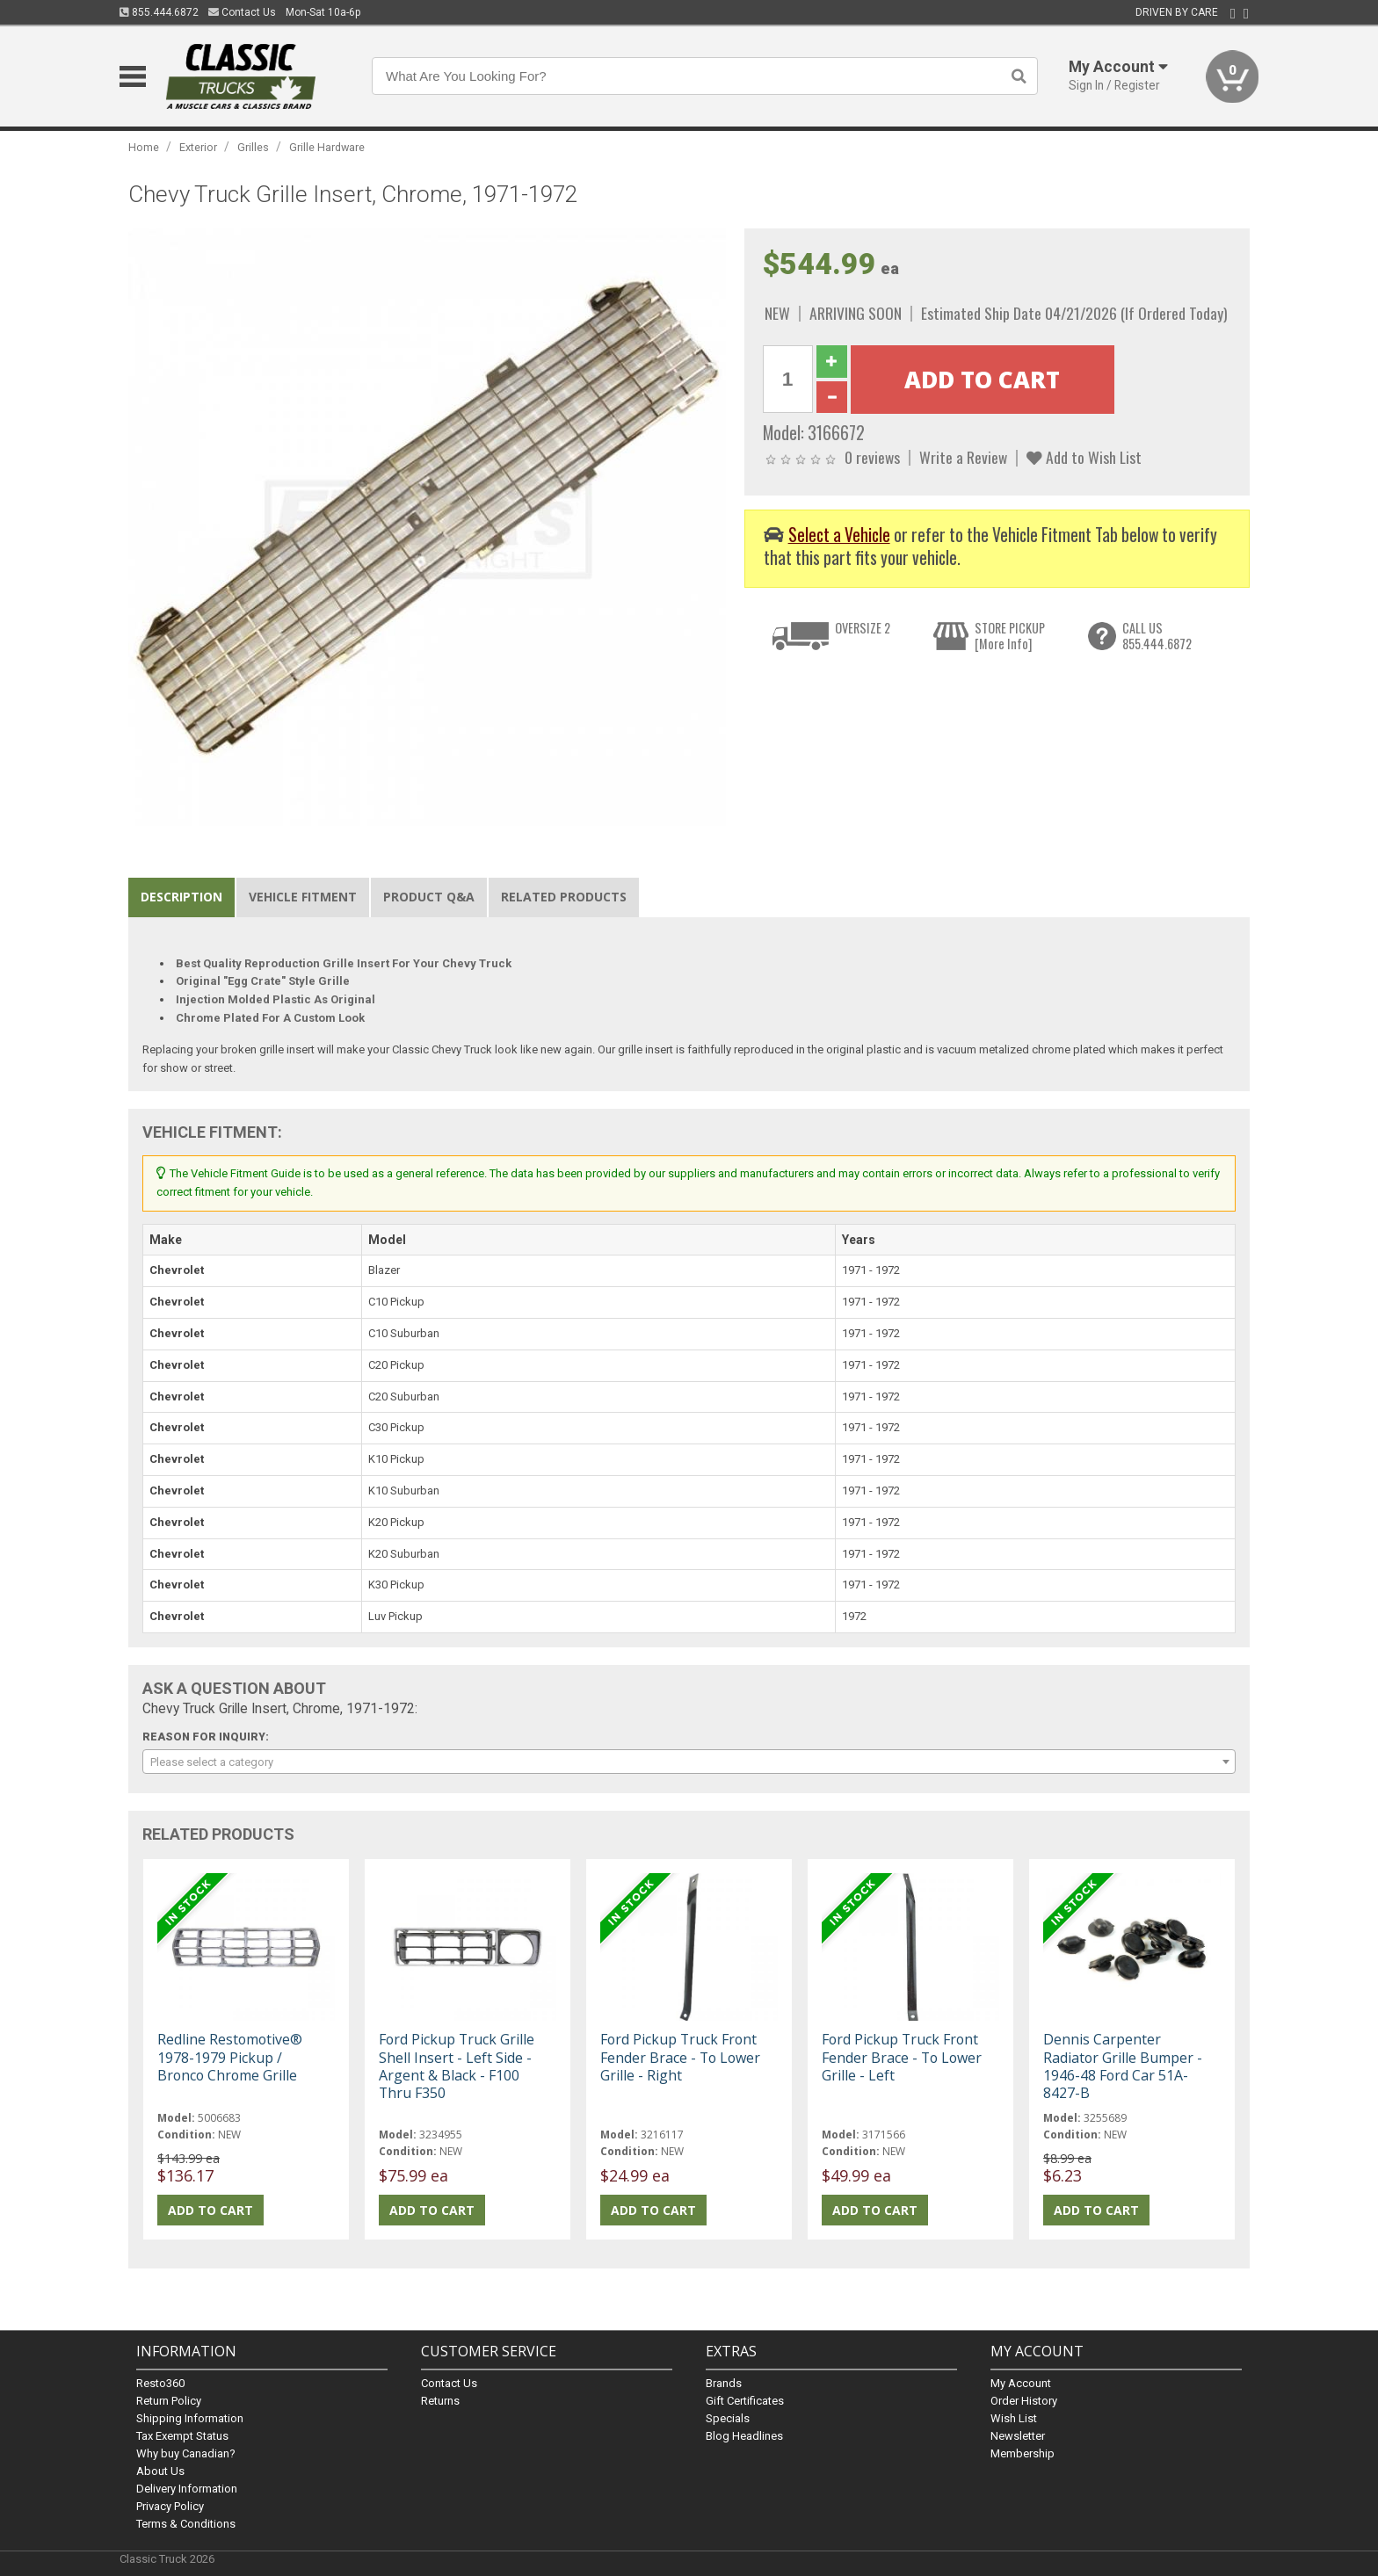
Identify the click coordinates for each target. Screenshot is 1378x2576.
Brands (724, 2383)
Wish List (1013, 2418)
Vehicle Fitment (303, 896)
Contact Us (242, 12)
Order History (1023, 2400)
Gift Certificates (745, 2400)
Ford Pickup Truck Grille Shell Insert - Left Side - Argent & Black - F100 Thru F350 (456, 2066)
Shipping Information (189, 2418)
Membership (1022, 2453)
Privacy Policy (170, 2506)
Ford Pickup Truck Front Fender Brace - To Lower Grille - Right (680, 2057)
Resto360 (160, 2383)
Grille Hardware (327, 147)
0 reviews (872, 456)
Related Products (564, 896)
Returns (440, 2400)
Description (181, 896)
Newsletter (1017, 2435)
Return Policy (168, 2400)
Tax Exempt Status (182, 2435)
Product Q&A (429, 896)
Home (143, 147)
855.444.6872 (159, 12)
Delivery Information (186, 2488)
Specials (728, 2418)
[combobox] (689, 1761)
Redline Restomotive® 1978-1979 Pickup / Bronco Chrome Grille (229, 2057)
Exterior (198, 147)
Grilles (253, 147)
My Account (1020, 2383)
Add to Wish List (1084, 456)
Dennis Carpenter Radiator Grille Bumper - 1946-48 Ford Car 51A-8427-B (1122, 2066)
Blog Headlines (744, 2435)
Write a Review (963, 456)
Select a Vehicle (839, 534)
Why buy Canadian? (186, 2453)
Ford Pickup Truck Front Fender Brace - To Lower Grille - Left (902, 2057)
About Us (160, 2471)
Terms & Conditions (186, 2523)
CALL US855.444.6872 (1157, 636)
